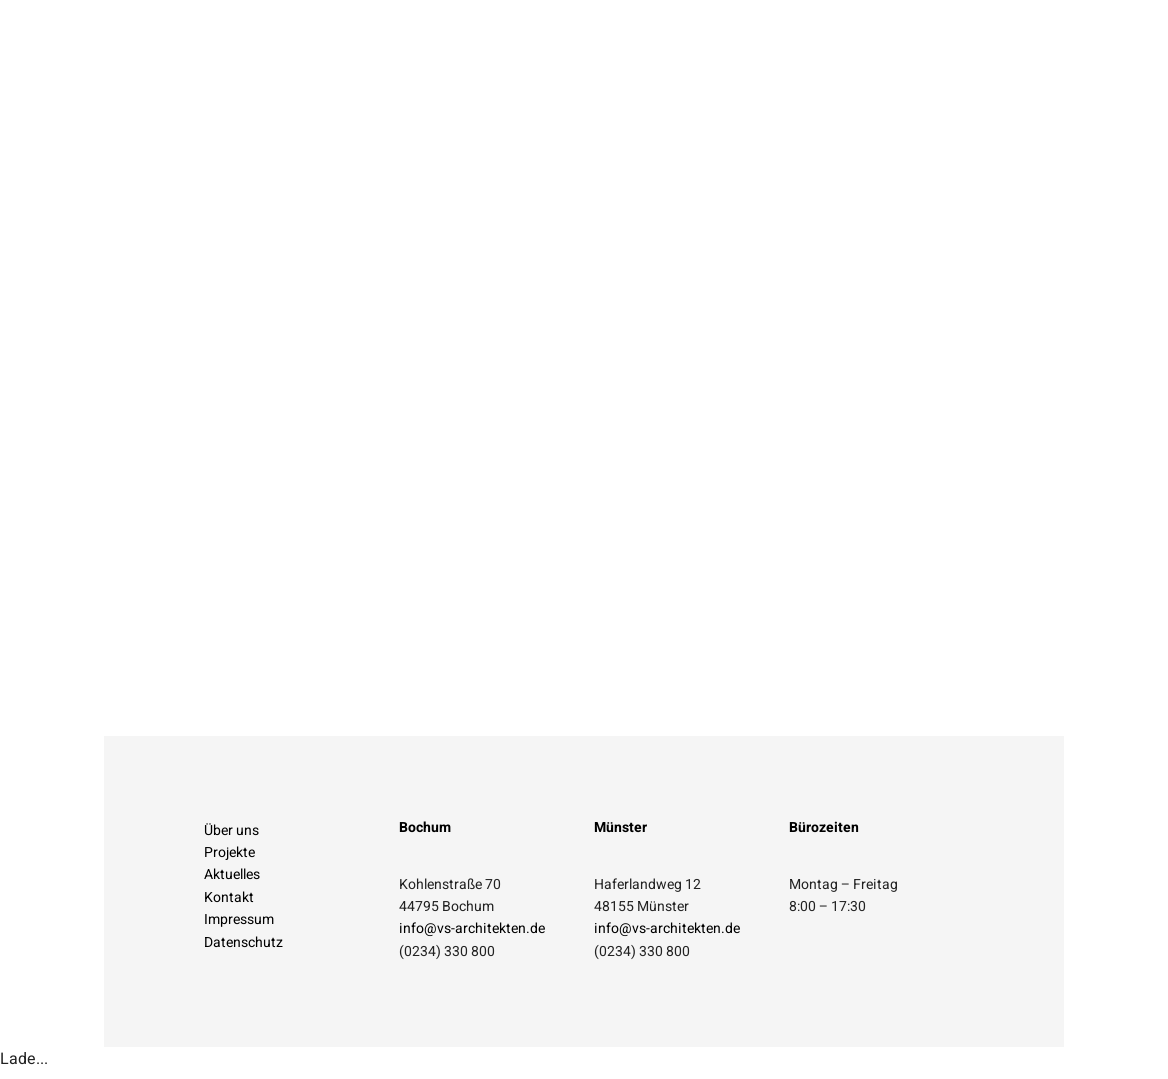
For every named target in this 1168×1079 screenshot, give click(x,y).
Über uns (231, 836)
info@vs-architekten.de (472, 934)
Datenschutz (243, 948)
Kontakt (229, 903)
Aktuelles (232, 880)
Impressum (239, 925)
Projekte (229, 858)
